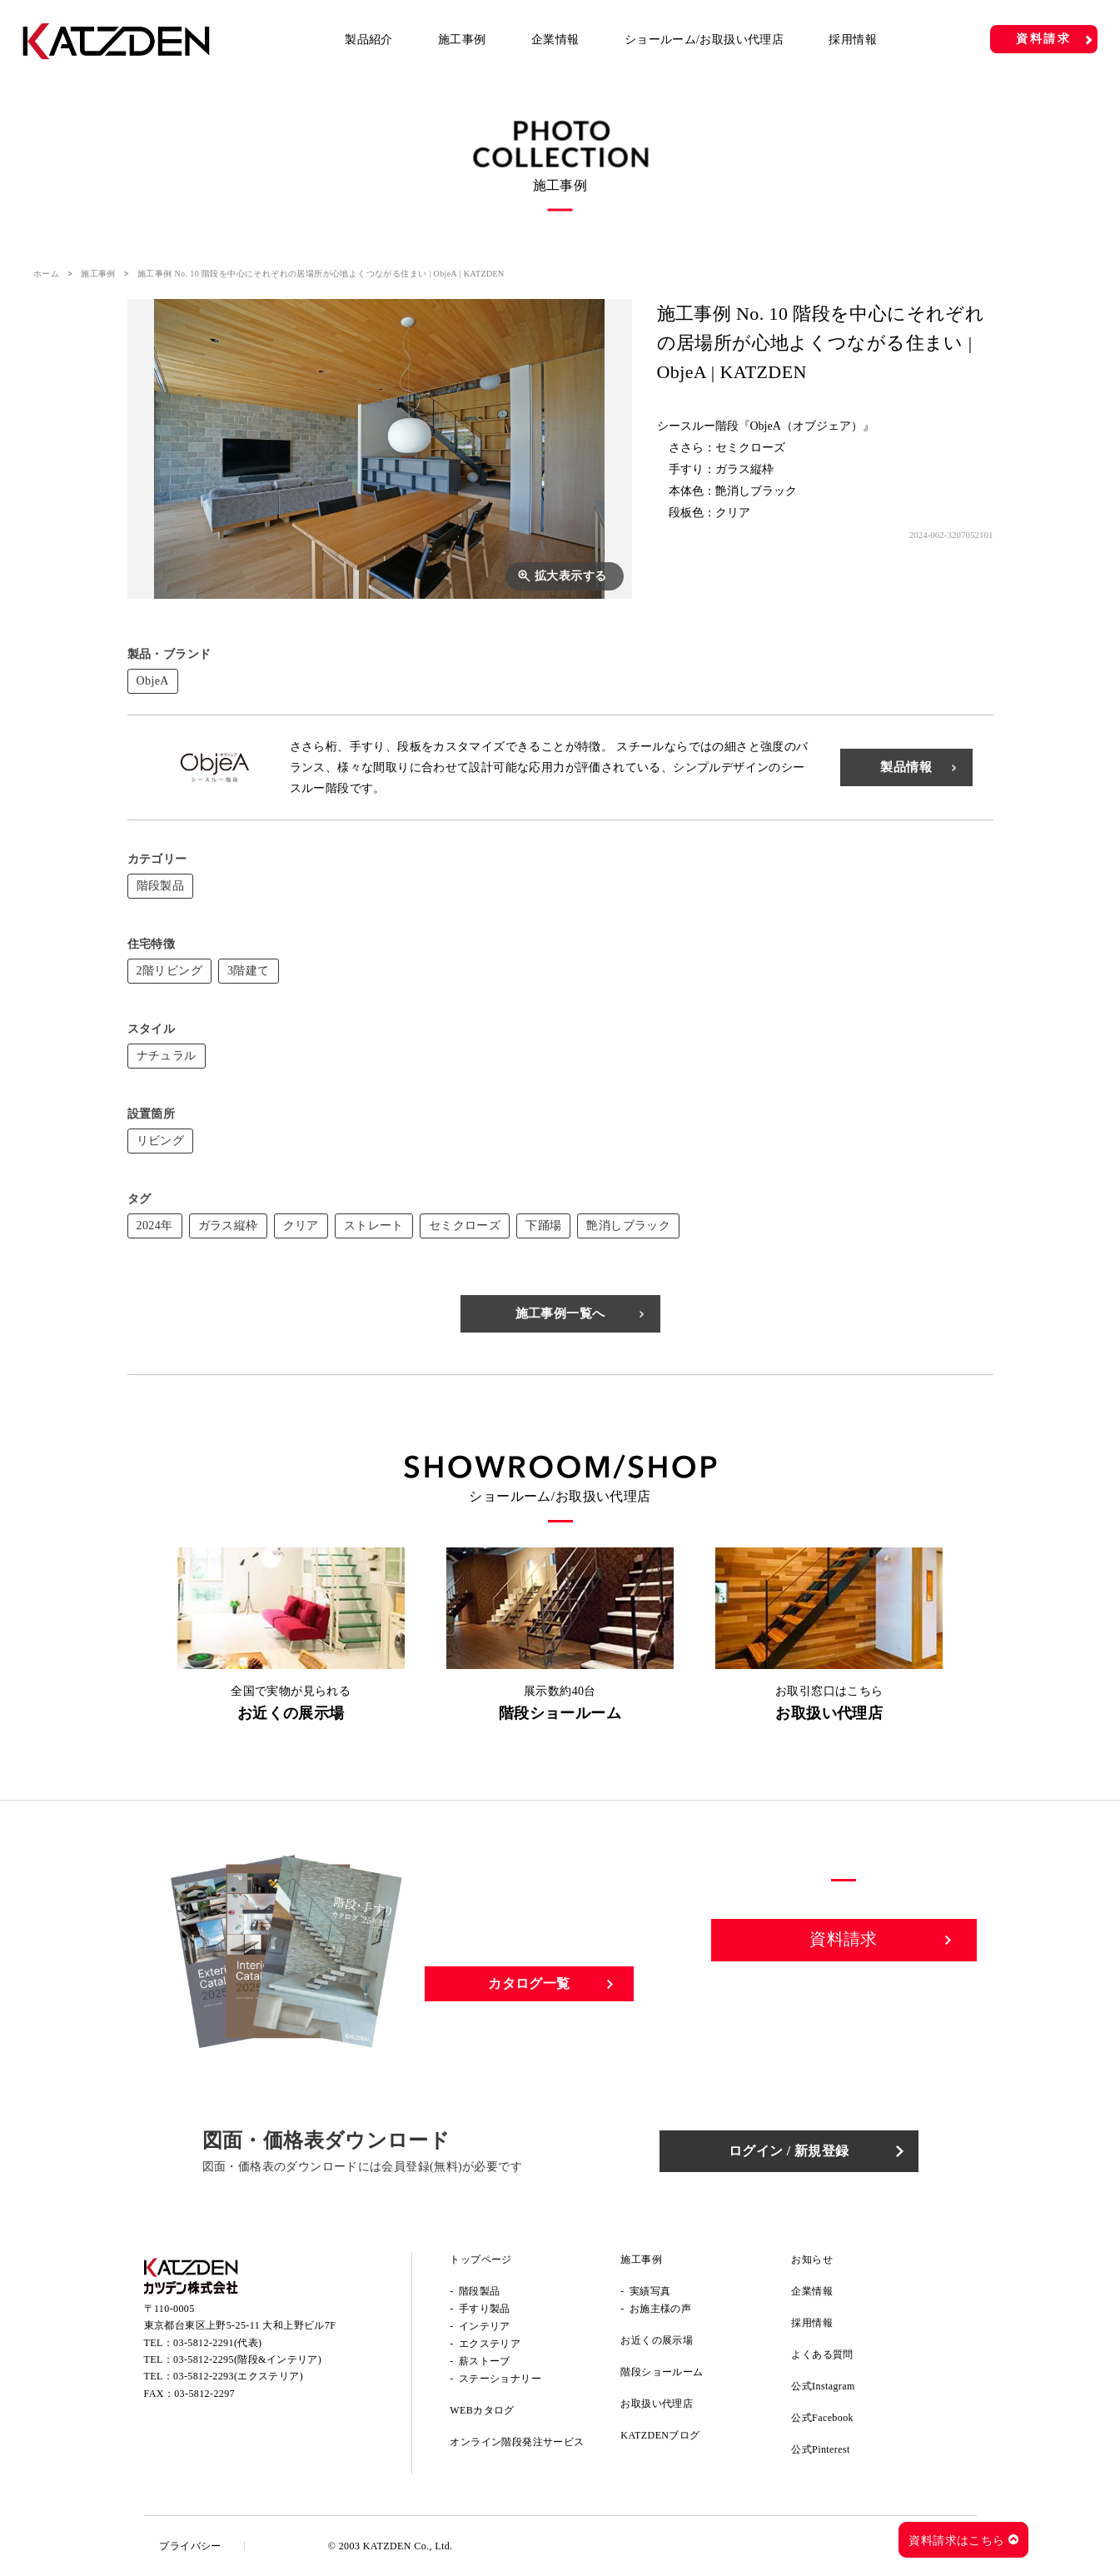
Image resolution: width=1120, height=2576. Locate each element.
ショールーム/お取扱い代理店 (704, 39)
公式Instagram (822, 2386)
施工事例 (462, 39)
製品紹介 (369, 39)
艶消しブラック (628, 1225)
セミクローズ (464, 1225)
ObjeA (153, 681)
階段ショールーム (661, 2372)
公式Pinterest (820, 2449)
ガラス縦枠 (228, 1225)
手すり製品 (484, 2308)
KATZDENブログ (659, 2435)
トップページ (480, 2259)
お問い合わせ (844, 1998)
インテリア (484, 2326)
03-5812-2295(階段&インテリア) (247, 2360)
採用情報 (853, 39)
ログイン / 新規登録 (793, 2151)
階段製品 (161, 885)
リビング (161, 1140)
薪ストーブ (484, 2361)
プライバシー (191, 2546)
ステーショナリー (500, 2378)
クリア (301, 1225)
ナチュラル (167, 1055)
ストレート (374, 1225)
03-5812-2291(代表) (217, 2343)
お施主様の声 (660, 2308)
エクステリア (489, 2343)
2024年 (155, 1225)
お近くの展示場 (656, 2340)
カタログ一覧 (529, 1983)
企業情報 (555, 39)
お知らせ (812, 2259)
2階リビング (169, 970)
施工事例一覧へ (560, 1313)
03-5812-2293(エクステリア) (238, 2378)
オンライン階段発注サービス (517, 2442)
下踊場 (543, 1225)
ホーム (46, 273)
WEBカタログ (482, 2410)
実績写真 (650, 2291)
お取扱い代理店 (656, 2403)
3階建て (248, 970)
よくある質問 (822, 2354)
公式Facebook (822, 2418)
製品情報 (906, 767)
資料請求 (1044, 38)
